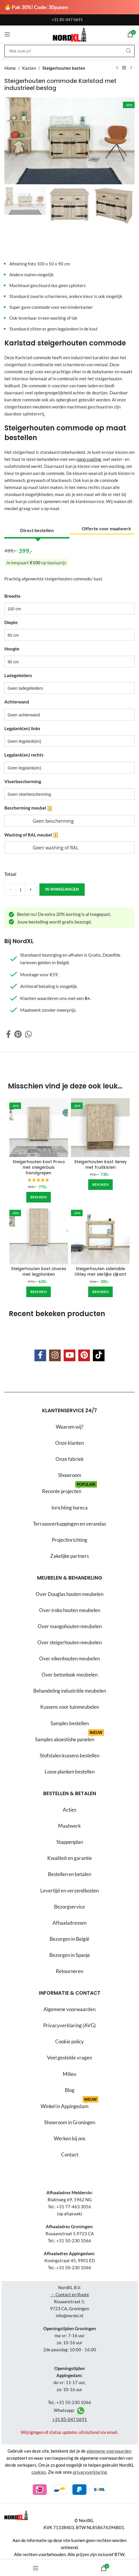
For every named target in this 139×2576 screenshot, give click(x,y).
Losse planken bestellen (70, 1772)
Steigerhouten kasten (63, 68)
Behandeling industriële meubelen (69, 1691)
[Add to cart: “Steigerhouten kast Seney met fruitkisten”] (100, 1184)
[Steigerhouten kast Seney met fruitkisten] (100, 1127)
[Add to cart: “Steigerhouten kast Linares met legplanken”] (38, 1292)
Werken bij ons (69, 2138)
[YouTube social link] (69, 1355)
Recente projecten (69, 1488)
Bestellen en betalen (69, 1874)
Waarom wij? (70, 1427)
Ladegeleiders (18, 675)
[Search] (69, 51)
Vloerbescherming (22, 781)
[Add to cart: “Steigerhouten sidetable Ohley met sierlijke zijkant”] (100, 1292)
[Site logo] (69, 33)
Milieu (69, 2074)
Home (10, 68)
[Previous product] (117, 67)
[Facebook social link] (8, 1034)
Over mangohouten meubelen (70, 1626)
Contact (69, 2154)
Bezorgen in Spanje (69, 1955)
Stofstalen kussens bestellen (69, 1755)
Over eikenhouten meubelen (69, 1658)
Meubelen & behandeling (69, 1577)
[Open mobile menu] (7, 34)
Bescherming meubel (28, 808)
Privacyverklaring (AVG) (69, 2025)
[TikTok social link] (99, 1355)
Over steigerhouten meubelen (69, 1642)
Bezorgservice (69, 1907)
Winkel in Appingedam (69, 2103)
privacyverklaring (90, 2472)
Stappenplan (69, 1842)
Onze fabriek (69, 1459)
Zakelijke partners (69, 1556)
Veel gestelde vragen (69, 2057)
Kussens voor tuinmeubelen (69, 1707)
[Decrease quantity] (10, 889)
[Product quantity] (20, 889)
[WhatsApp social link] (28, 1034)
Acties (69, 1810)
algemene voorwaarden (108, 2451)
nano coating (89, 459)
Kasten (29, 68)
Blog (69, 2090)
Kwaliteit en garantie (69, 1858)
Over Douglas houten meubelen (69, 1594)
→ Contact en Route (69, 2294)
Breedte (12, 595)
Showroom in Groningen (69, 2122)
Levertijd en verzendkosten (69, 1890)
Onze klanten (69, 1443)
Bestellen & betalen (69, 1793)
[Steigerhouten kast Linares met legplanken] (38, 1234)
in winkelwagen (62, 889)
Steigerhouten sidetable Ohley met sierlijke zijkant (100, 1271)
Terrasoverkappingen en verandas (69, 1523)
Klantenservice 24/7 (69, 1410)
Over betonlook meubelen (69, 1675)
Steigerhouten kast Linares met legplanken (38, 1271)
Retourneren (69, 1971)
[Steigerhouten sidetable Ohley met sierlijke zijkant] (100, 1234)
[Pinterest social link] (18, 1034)
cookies (39, 2472)
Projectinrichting (69, 1540)
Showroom (69, 1475)
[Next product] (131, 67)
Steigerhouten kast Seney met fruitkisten (100, 1164)
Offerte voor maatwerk (106, 528)
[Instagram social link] (55, 1355)
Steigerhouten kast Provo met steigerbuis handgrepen (39, 1167)
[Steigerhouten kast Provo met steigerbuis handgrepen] (38, 1127)
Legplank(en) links (22, 728)
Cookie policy (69, 2041)
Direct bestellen (37, 530)
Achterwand (16, 701)
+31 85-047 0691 (67, 19)
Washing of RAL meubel (31, 835)
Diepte (11, 622)
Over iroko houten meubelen (69, 1610)
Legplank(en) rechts (24, 754)
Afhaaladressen (69, 1923)
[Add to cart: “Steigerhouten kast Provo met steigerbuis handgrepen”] (38, 1197)
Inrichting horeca (69, 1507)
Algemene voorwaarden (69, 2009)
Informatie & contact (69, 1992)
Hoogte (11, 648)
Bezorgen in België (69, 1939)
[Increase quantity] (31, 889)
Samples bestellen (70, 1723)
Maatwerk (69, 1826)
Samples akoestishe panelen (69, 1736)
